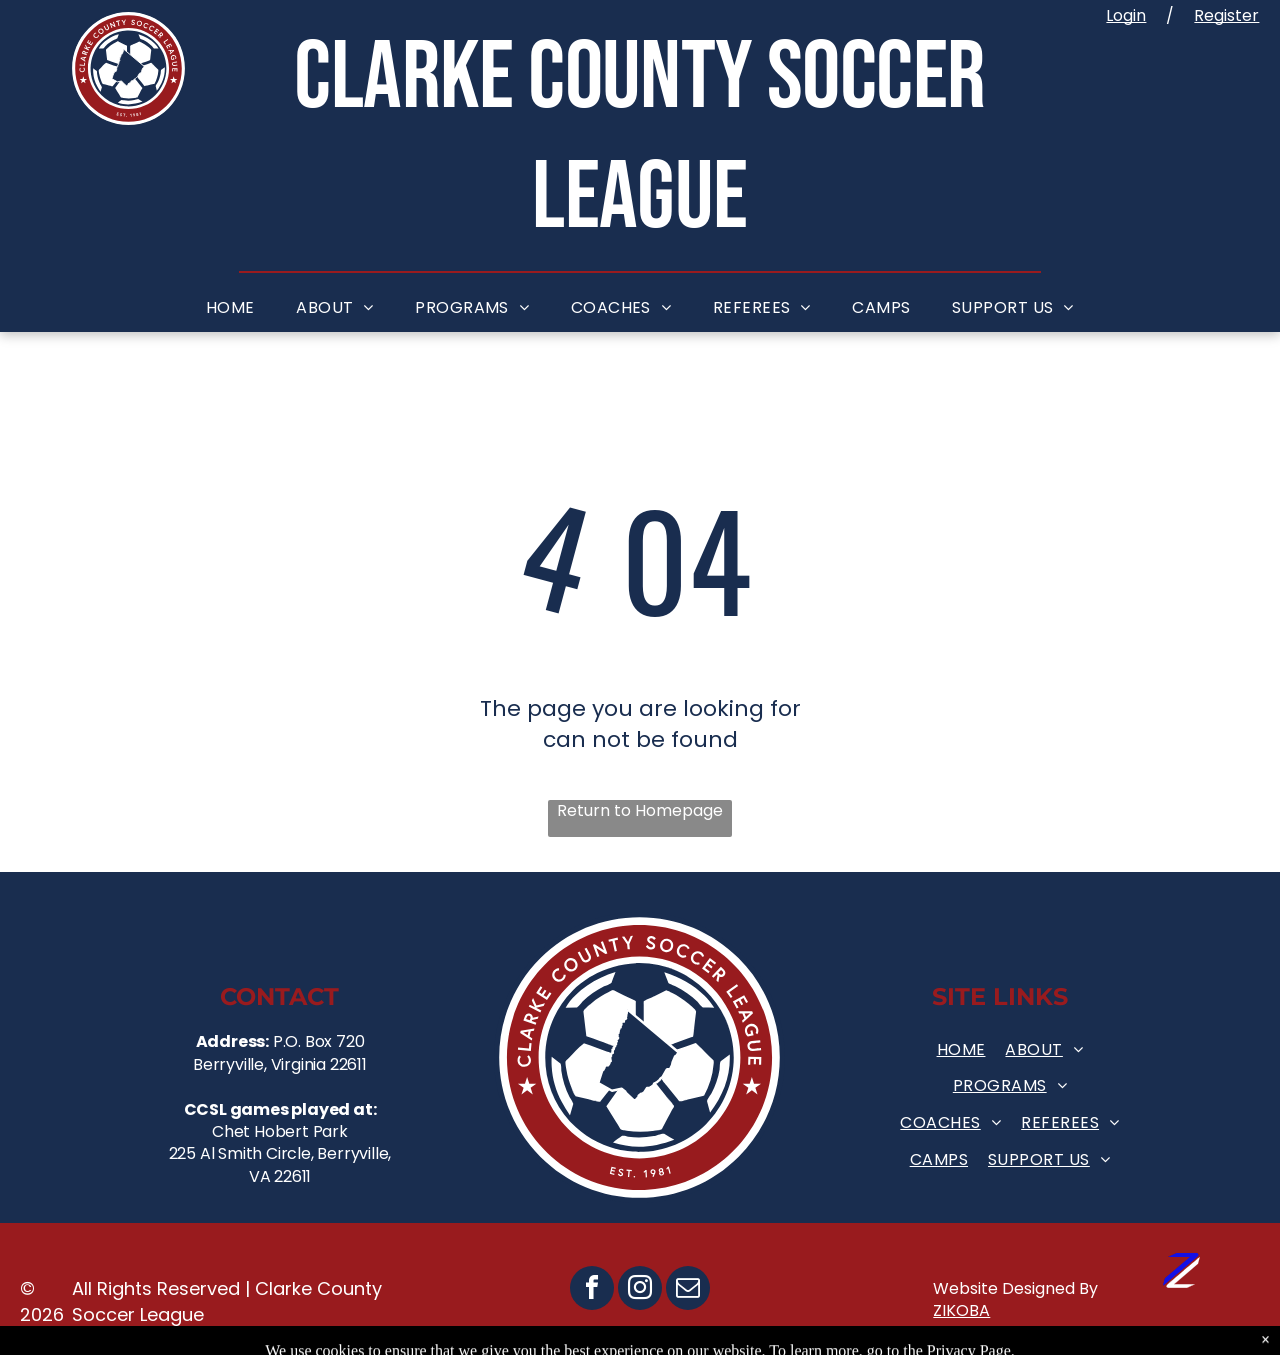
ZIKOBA (961, 1310)
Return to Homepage (640, 811)
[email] (688, 1290)
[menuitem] (230, 308)
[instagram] (640, 1290)
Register (1226, 15)
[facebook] (592, 1290)
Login (1126, 15)
